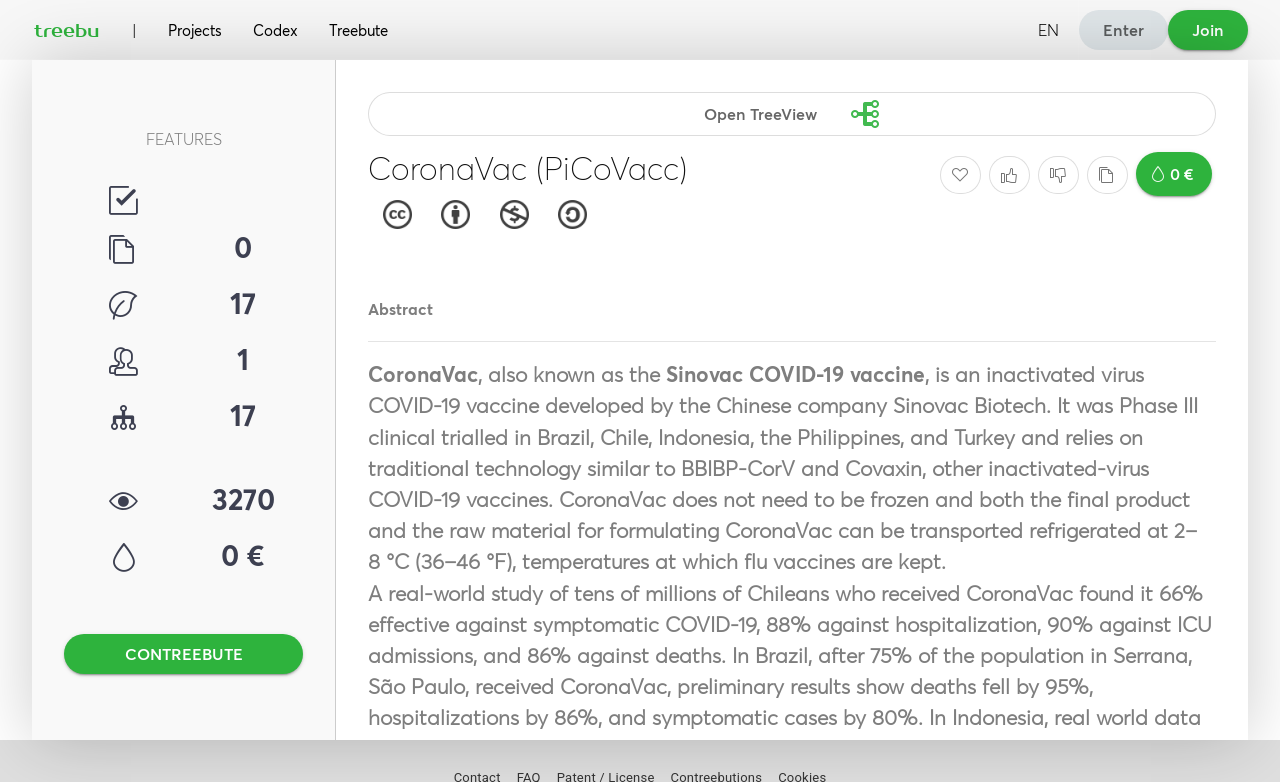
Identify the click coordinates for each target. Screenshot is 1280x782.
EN (1048, 30)
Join (1208, 30)
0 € (1174, 174)
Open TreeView (788, 114)
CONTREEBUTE (184, 654)
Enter (1123, 30)
